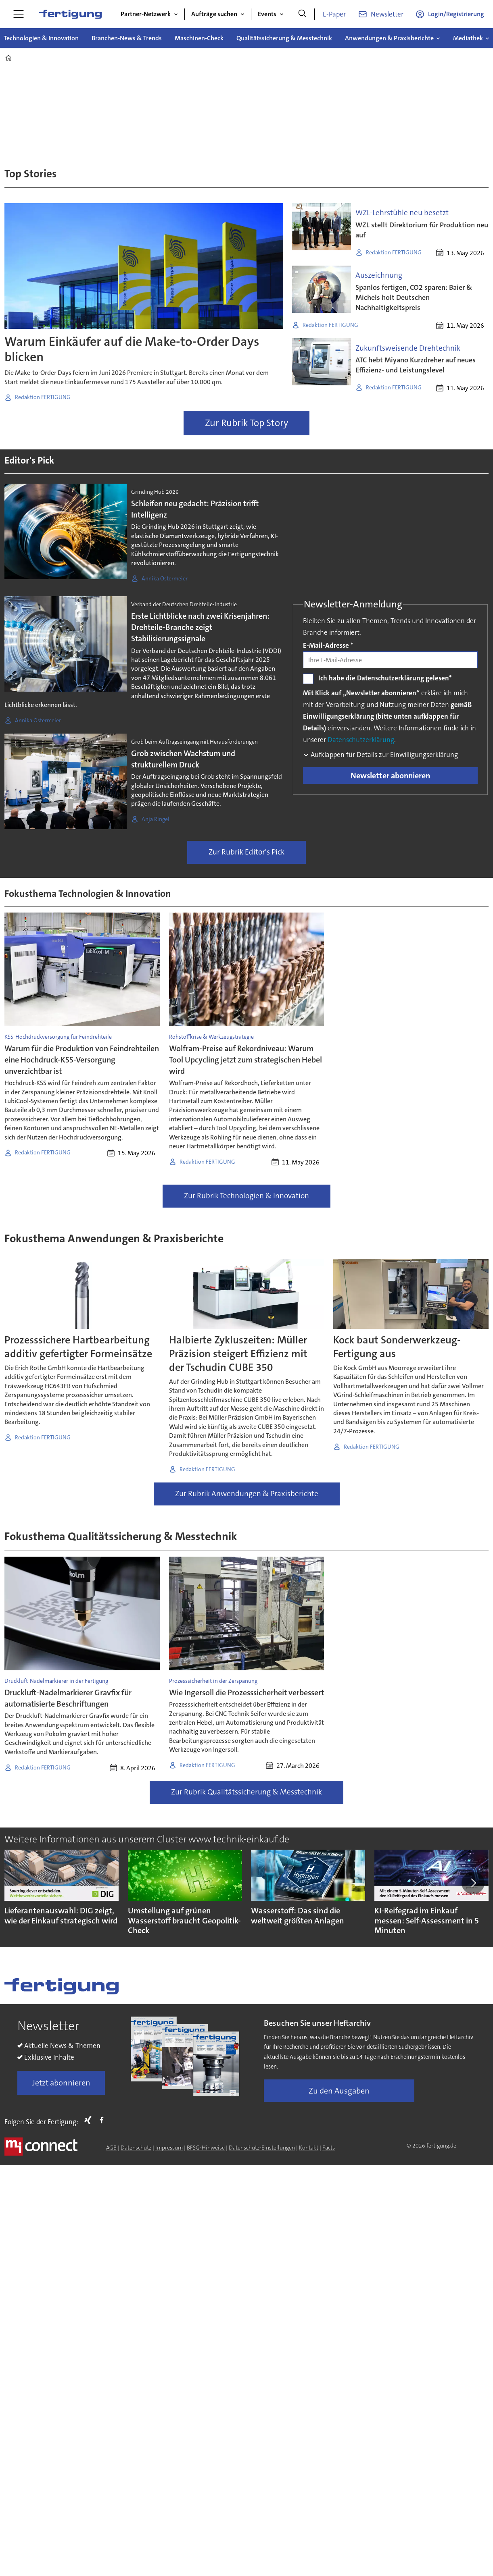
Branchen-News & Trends (127, 38)
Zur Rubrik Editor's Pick (246, 852)
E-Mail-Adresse (328, 645)
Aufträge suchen (214, 14)
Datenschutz (136, 2147)
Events (267, 14)
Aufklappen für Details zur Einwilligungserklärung (383, 754)
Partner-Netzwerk (146, 14)
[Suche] (302, 14)
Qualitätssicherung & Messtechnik (284, 38)
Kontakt (308, 2147)
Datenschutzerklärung (361, 739)
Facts (328, 2147)
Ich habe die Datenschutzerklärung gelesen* (385, 678)
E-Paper (334, 14)
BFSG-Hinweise (206, 2147)
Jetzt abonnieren (61, 2082)
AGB (111, 2147)
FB (104, 2120)
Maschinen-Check (199, 38)
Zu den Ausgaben (339, 2090)
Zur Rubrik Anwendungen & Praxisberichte (246, 1494)
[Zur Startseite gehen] (70, 14)
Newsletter (387, 14)
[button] (473, 1882)
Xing (90, 2120)
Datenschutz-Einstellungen (262, 2147)
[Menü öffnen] (18, 14)
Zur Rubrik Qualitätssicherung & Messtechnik (246, 1792)
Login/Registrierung (456, 14)
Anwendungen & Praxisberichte (389, 38)
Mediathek (468, 38)
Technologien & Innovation (41, 38)
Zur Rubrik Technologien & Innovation (246, 1196)
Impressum (169, 2147)
